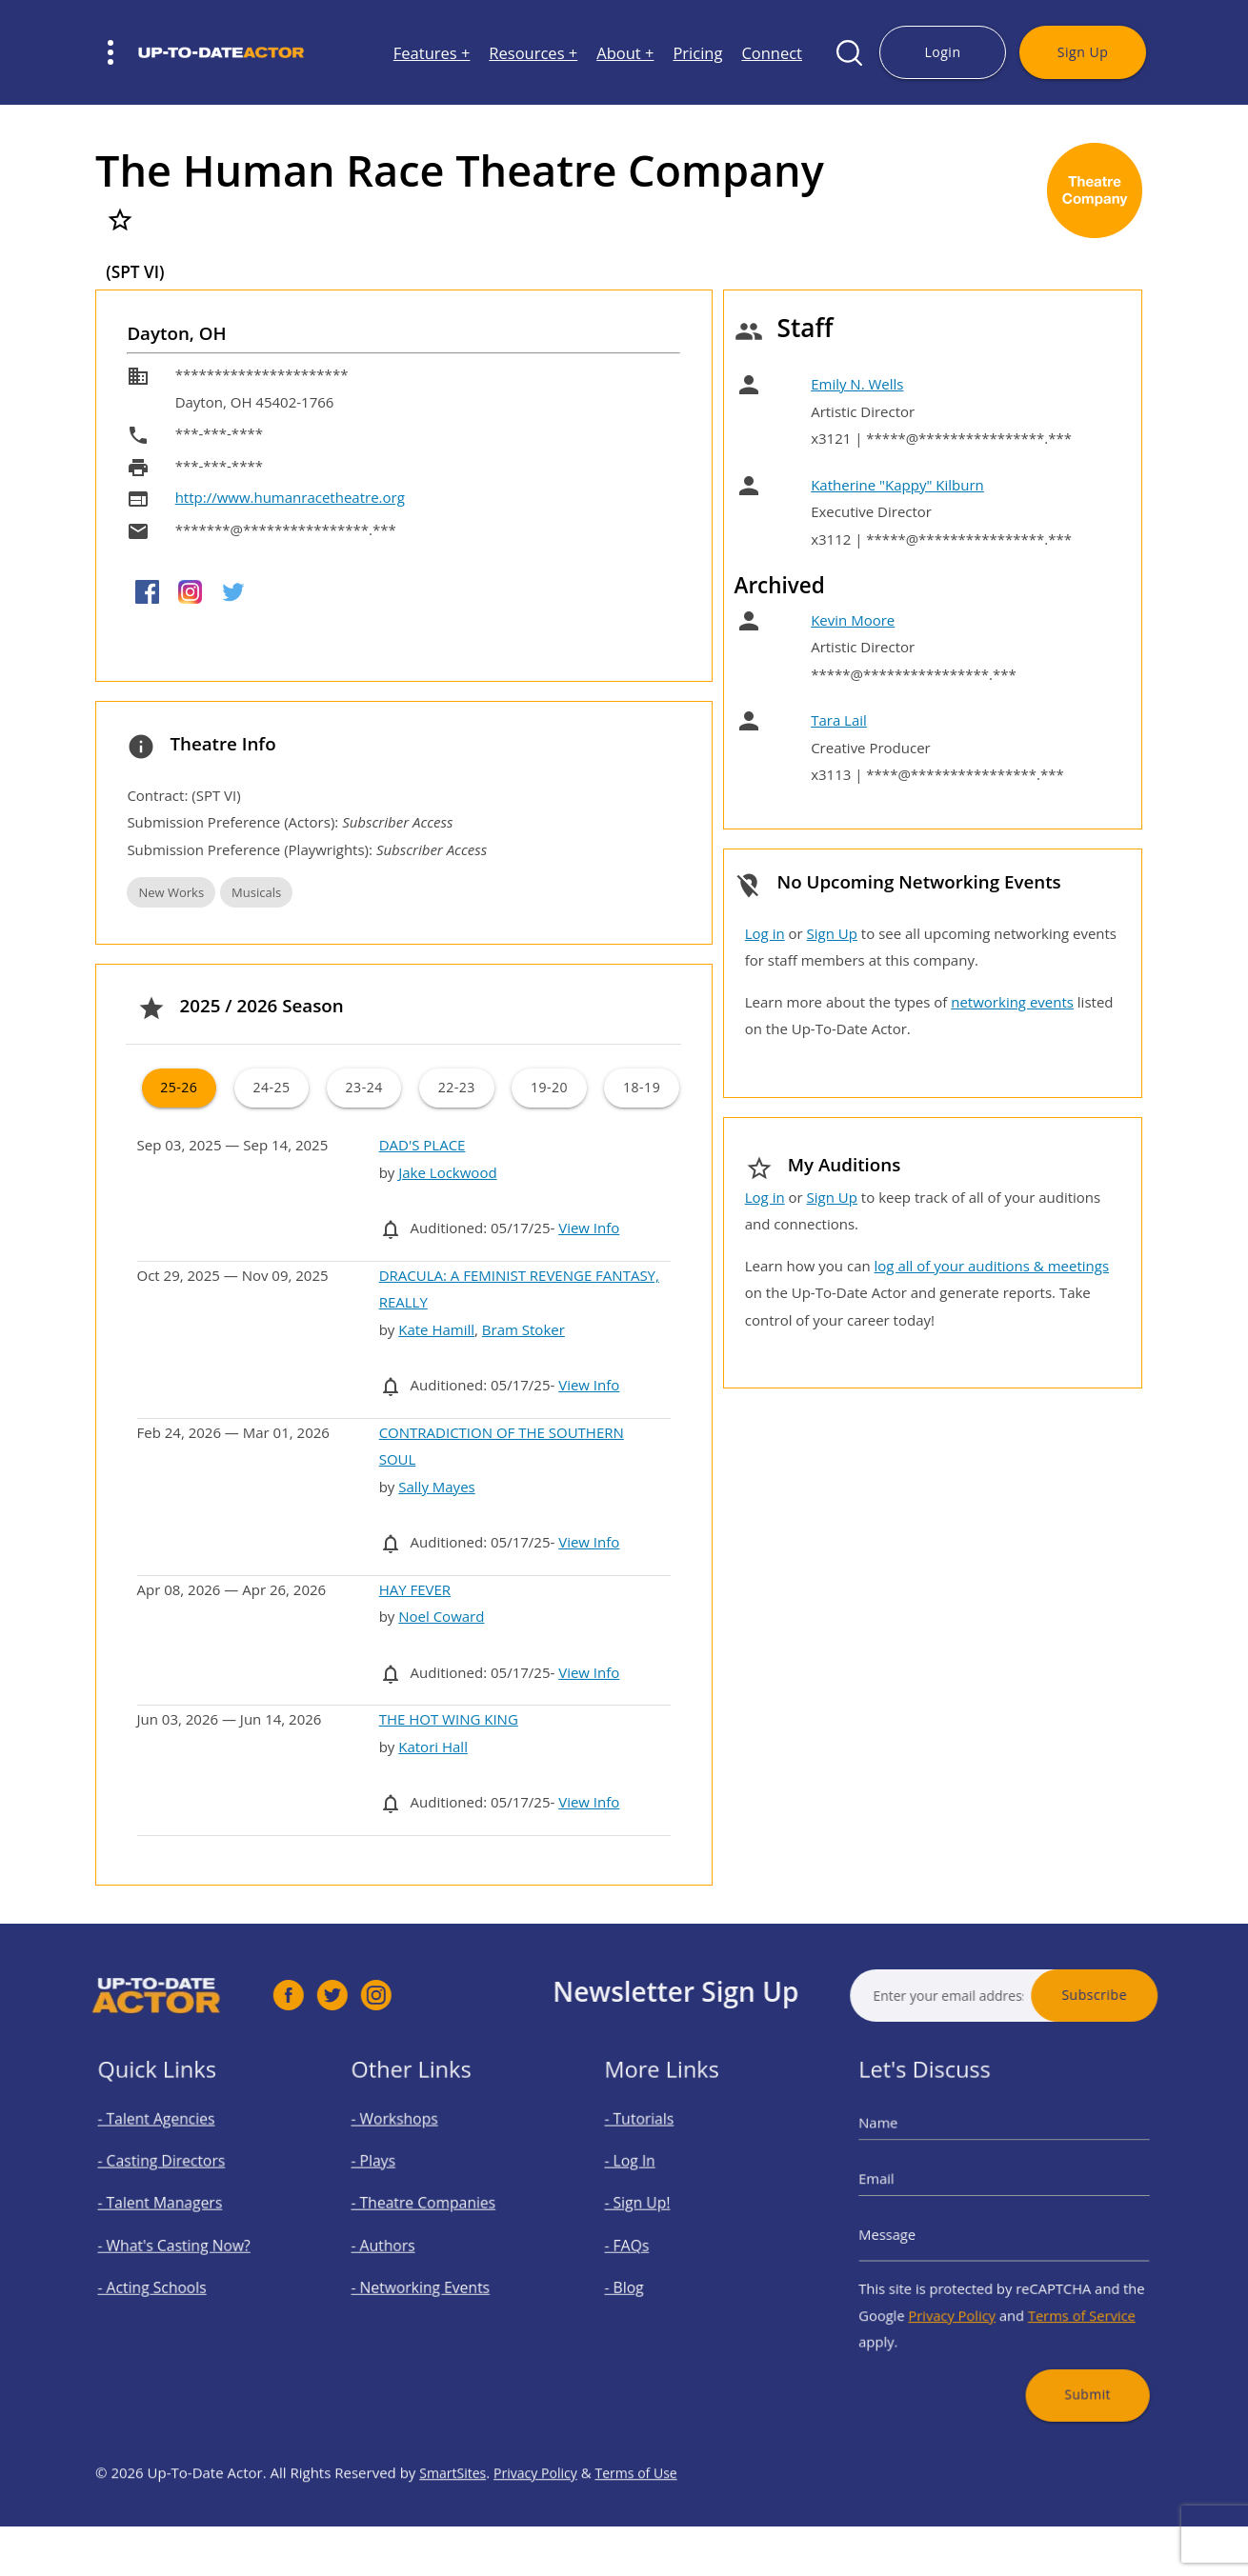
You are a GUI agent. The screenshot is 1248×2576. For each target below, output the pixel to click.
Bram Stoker (523, 1329)
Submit (1067, 2358)
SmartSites (455, 2527)
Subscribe (1149, 1995)
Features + (432, 53)
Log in (765, 933)
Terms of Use (649, 2527)
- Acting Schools (165, 2276)
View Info (588, 1227)
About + (625, 53)
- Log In (650, 2179)
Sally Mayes (436, 1486)
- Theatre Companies (432, 2211)
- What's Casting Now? (182, 2243)
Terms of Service (1063, 2296)
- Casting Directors (172, 2179)
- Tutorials (657, 2146)
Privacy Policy (964, 2296)
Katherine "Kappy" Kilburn (897, 484)
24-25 (271, 1087)
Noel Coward (441, 1616)
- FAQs (648, 2243)
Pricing (697, 53)
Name (907, 2150)
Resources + (533, 53)
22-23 (456, 1087)
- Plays (394, 2179)
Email (906, 2193)
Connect (771, 53)
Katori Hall (433, 1746)
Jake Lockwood (447, 1172)
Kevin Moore (853, 619)
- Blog (645, 2276)
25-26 (178, 1087)
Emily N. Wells (857, 383)
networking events (1012, 1001)
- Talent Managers (171, 2211)
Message (914, 2235)
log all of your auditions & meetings (992, 1265)
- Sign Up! (656, 2211)
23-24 (364, 1087)
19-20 (549, 1087)
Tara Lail (839, 719)
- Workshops (410, 2146)
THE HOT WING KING (448, 1718)
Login (942, 52)
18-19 (641, 1087)
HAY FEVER (415, 1589)
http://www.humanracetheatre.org (290, 497)
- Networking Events (430, 2276)
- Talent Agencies (168, 2146)
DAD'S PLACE (422, 1144)
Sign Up (1082, 52)
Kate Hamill (436, 1329)
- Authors (401, 2243)
